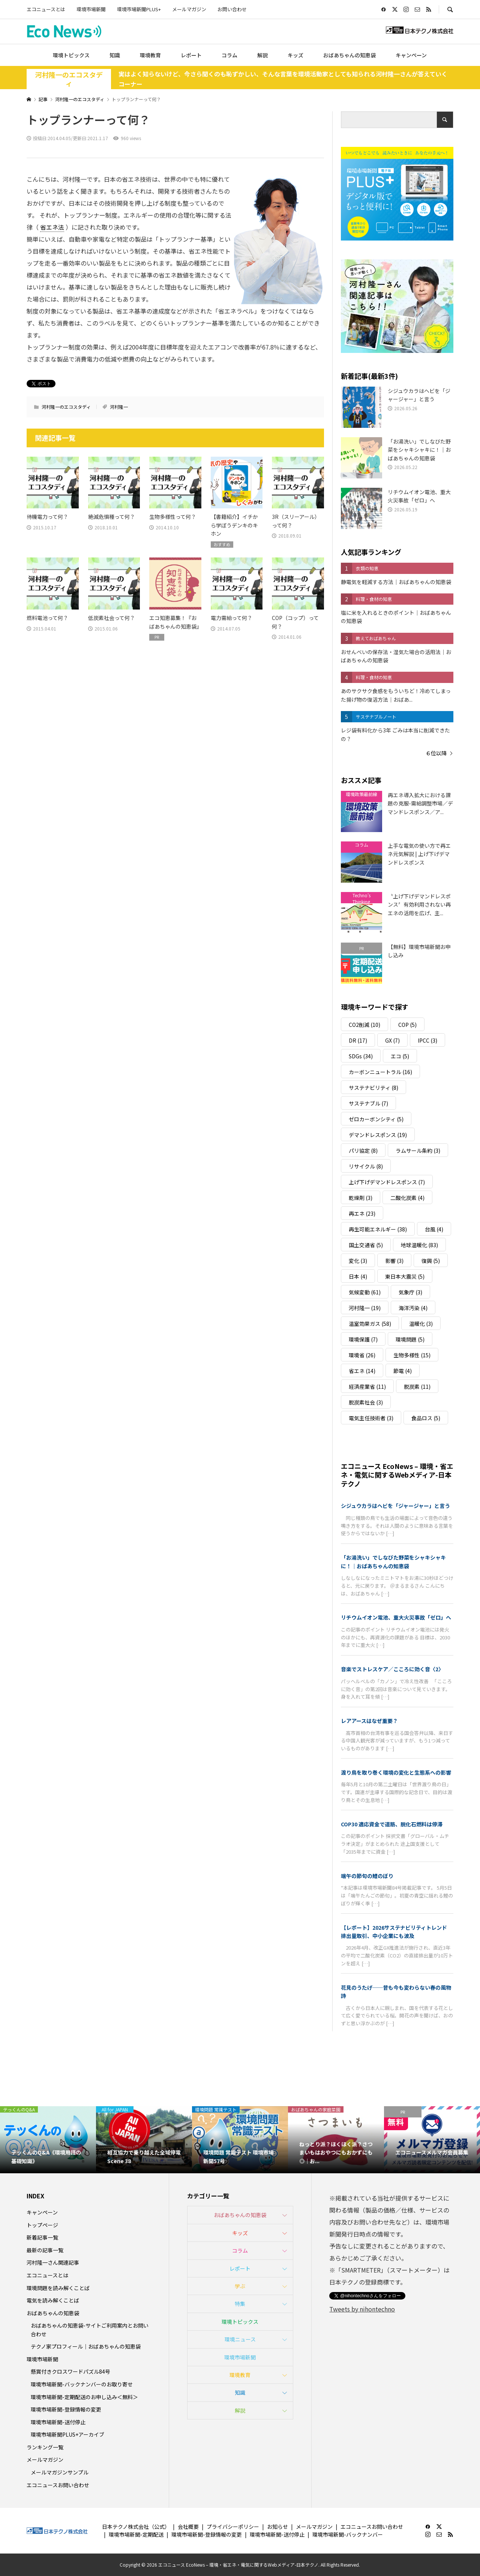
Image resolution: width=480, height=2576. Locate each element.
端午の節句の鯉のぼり (367, 1876)
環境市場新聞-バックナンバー (347, 2534)
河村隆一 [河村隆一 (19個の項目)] (365, 1308)
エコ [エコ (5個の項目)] (400, 1056)
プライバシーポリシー (233, 2526)
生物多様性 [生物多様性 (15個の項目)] (411, 1355)
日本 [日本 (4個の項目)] (358, 1276)
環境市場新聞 (91, 9)
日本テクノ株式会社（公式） (136, 2526)
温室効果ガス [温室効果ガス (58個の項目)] (370, 1323)
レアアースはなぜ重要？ (369, 1720)
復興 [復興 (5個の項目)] (431, 1260)
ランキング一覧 (45, 2447)
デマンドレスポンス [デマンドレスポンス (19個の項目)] (378, 1135)
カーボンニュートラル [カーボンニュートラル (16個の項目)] (380, 1072)
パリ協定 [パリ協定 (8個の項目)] (363, 1150)
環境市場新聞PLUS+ (139, 9)
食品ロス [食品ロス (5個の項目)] (425, 1418)
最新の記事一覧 (45, 2250)
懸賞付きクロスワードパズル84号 (70, 2371)
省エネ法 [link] (52, 227)
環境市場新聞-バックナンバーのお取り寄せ (82, 2384)
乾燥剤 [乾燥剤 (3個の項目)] (360, 1197)
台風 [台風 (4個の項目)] (434, 1229)
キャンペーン (411, 55)
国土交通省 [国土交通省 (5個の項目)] (366, 1245)
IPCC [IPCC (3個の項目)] (427, 1040)
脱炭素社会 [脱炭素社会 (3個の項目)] (366, 1402)
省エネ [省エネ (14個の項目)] (362, 1371)
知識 (115, 55)
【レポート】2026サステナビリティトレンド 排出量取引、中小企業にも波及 (396, 1931)
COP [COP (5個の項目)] (407, 1024)
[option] (48, 2139)
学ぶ (240, 2286)
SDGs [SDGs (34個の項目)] (361, 1056)
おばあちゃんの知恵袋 (349, 55)
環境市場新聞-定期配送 (136, 2534)
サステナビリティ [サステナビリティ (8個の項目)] (373, 1087)
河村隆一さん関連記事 (53, 2262)
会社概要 (188, 2526)
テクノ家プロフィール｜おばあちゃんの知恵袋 (86, 2346)
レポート (191, 55)
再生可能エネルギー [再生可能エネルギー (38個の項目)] (378, 1229)
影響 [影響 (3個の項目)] (394, 1260)
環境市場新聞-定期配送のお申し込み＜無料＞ (84, 2397)
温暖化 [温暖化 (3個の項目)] (421, 1323)
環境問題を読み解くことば (58, 2288)
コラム (229, 55)
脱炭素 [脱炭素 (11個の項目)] (417, 1386)
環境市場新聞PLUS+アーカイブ (67, 2434)
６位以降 (436, 753)
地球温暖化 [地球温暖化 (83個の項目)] (419, 1245)
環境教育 (150, 55)
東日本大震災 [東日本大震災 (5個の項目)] (404, 1276)
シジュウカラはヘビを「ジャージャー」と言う (395, 1505)
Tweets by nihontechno (362, 2308)
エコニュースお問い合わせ (58, 2485)
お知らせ (277, 2526)
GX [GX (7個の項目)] (392, 1040)
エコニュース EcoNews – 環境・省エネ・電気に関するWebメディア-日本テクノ (397, 1474)
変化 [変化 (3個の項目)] (358, 1260)
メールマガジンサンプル (59, 2472)
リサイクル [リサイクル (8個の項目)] (366, 1166)
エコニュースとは (46, 9)
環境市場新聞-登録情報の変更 (66, 2409)
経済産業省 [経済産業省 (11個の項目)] (367, 1386)
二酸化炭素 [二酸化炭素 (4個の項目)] (407, 1197)
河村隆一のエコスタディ (69, 79)
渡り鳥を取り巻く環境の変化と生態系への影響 (396, 1772)
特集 (240, 2303)
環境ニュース (240, 2339)
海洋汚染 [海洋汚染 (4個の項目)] (413, 1308)
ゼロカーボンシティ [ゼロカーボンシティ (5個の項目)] (376, 1119)
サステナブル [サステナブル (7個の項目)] (368, 1103)
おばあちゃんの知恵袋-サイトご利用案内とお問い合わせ (89, 2329)
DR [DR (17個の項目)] (358, 1040)
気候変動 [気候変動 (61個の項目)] (365, 1292)
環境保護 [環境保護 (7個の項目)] (363, 1339)
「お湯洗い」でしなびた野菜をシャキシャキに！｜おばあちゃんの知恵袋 (393, 1561)
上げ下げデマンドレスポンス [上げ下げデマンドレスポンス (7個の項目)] (387, 1182)
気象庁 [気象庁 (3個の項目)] (410, 1292)
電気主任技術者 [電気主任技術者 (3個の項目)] (371, 1418)
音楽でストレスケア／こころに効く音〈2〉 (392, 1669)
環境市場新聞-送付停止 (58, 2422)
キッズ (295, 55)
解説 (262, 55)
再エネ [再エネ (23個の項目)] (362, 1213)
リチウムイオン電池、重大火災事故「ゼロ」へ (396, 1617)
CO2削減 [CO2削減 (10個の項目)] (364, 1024)
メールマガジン (189, 9)
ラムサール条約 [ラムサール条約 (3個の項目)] (418, 1150)
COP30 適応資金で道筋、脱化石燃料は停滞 (391, 1824)
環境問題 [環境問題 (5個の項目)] (410, 1339)
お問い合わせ (232, 9)
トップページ (42, 2225)
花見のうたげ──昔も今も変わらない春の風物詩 (396, 1991)
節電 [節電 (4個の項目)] (402, 1371)
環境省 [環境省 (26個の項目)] (362, 1355)
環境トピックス (71, 55)
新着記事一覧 (42, 2237)
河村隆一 (119, 406)
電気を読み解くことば (53, 2300)
